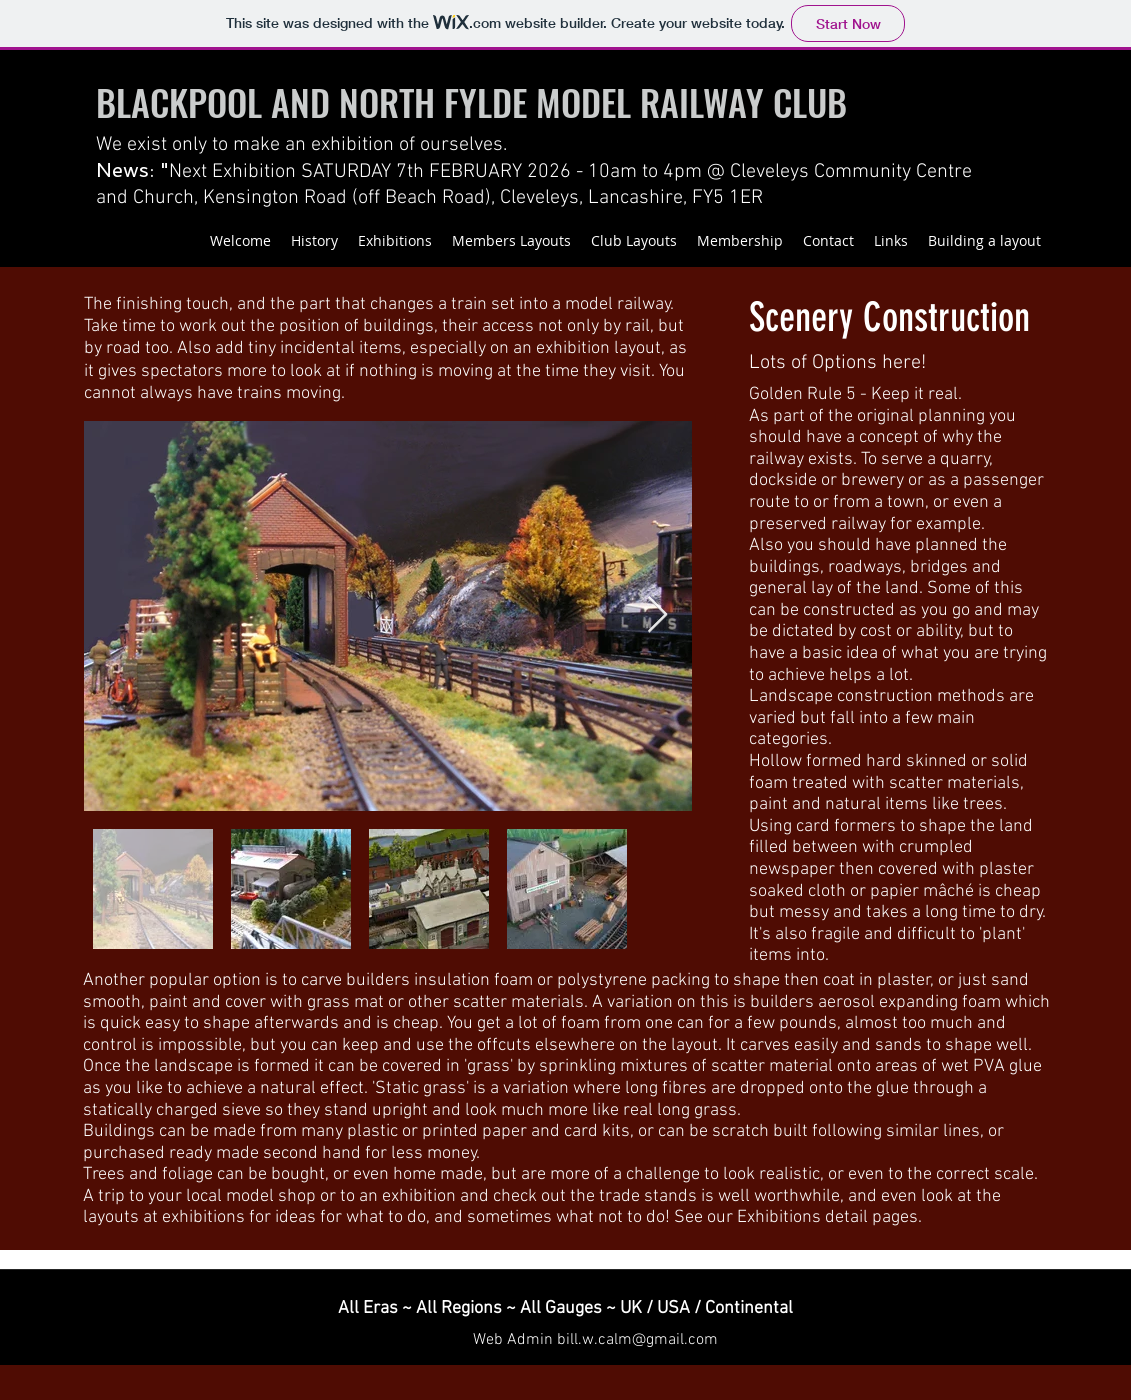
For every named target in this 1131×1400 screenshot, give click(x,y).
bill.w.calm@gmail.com (637, 1340)
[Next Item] (657, 615)
